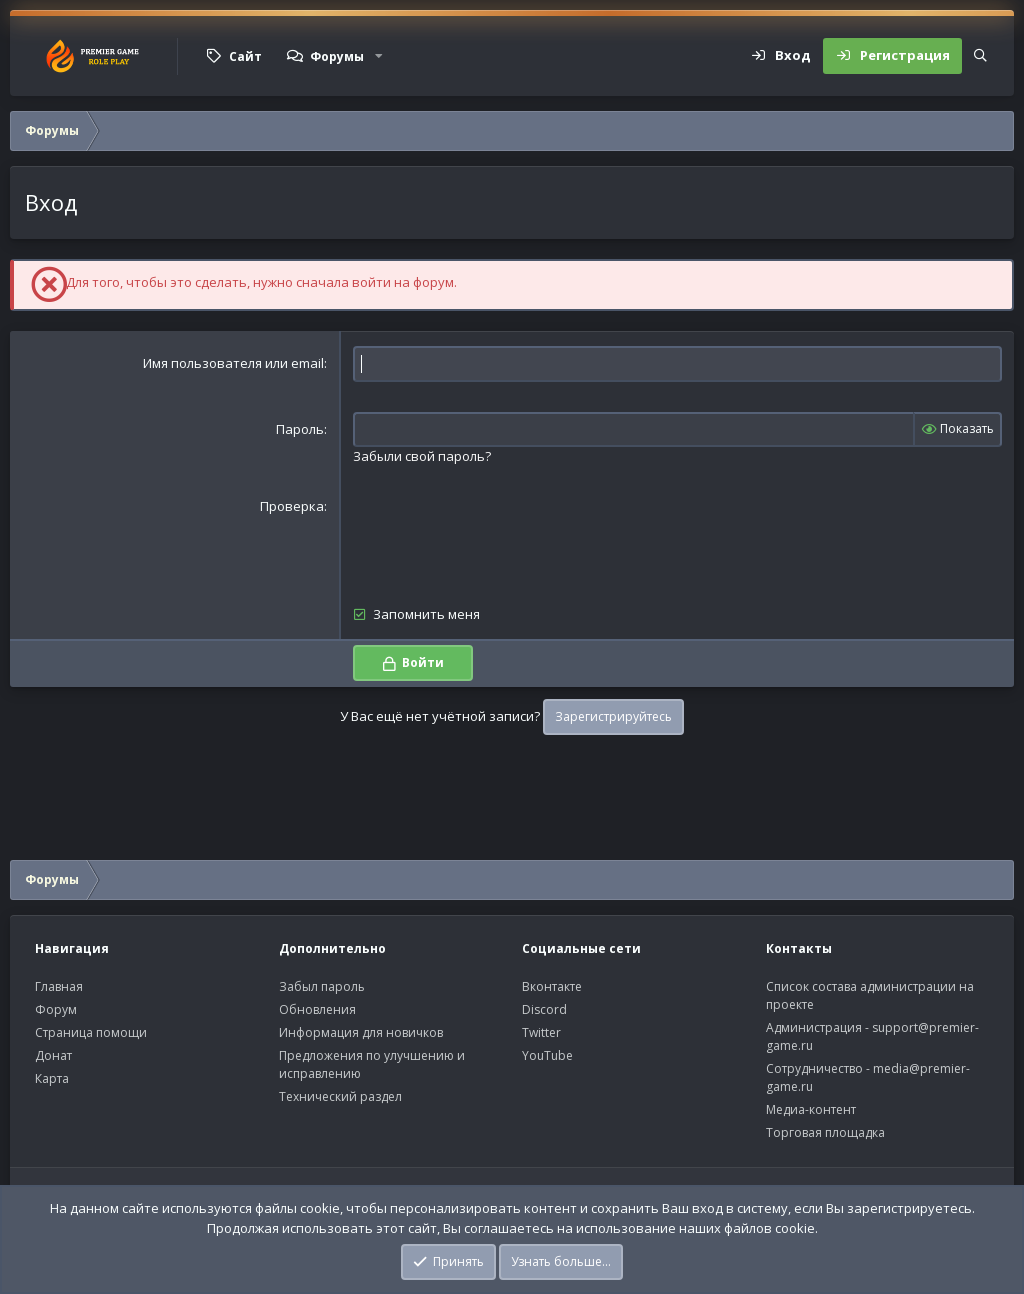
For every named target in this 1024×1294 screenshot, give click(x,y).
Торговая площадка (825, 1132)
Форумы (337, 56)
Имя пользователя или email (233, 363)
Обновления (317, 1009)
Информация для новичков (361, 1032)
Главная (59, 986)
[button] (379, 56)
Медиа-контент (811, 1109)
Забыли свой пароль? (422, 456)
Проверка (292, 506)
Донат (53, 1055)
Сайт (245, 56)
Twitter (541, 1032)
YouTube (547, 1055)
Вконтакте (552, 986)
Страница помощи (91, 1032)
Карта (52, 1078)
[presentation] (505, 536)
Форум (56, 1009)
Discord (544, 1009)
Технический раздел (340, 1096)
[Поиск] (980, 56)
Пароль (300, 429)
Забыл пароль (322, 986)
